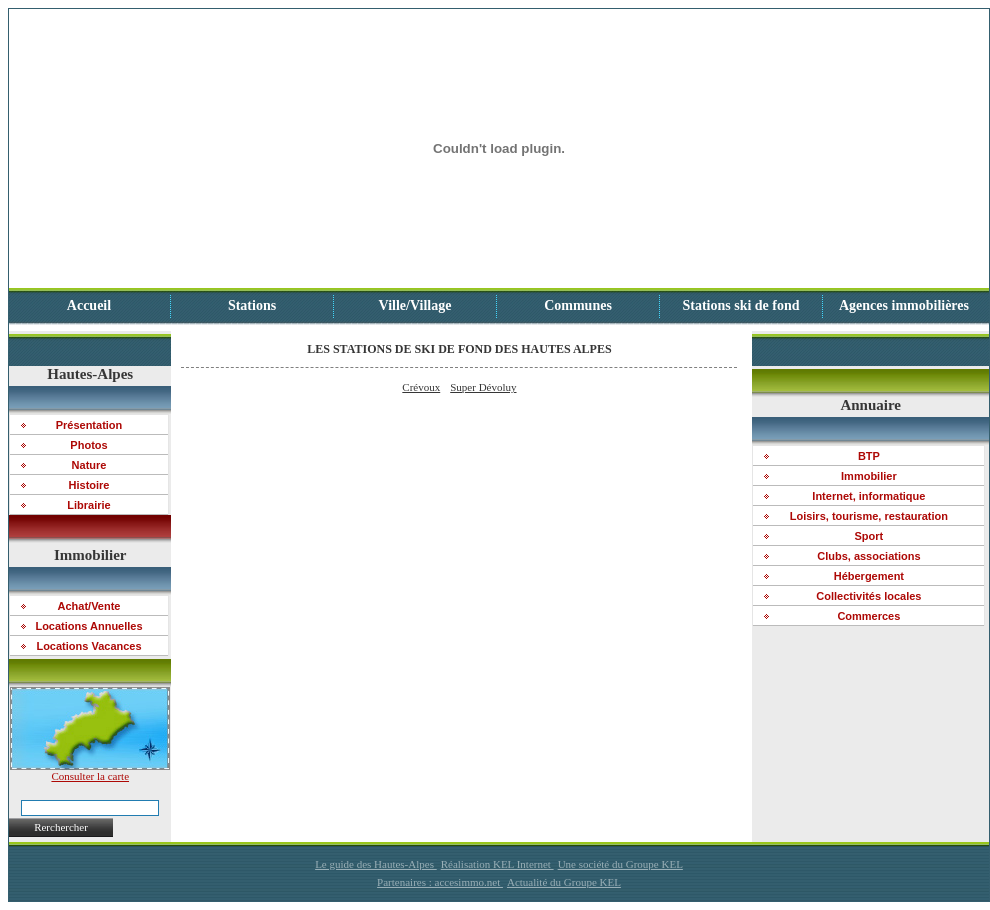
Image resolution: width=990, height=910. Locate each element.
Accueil (89, 305)
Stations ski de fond (740, 305)
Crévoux (421, 387)
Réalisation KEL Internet (497, 864)
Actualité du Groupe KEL (564, 882)
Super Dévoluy (483, 387)
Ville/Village (415, 305)
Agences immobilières (904, 305)
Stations (252, 305)
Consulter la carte (90, 771)
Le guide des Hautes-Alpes (376, 864)
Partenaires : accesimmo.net (440, 882)
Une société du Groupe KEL (620, 864)
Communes (578, 305)
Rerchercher (61, 827)
